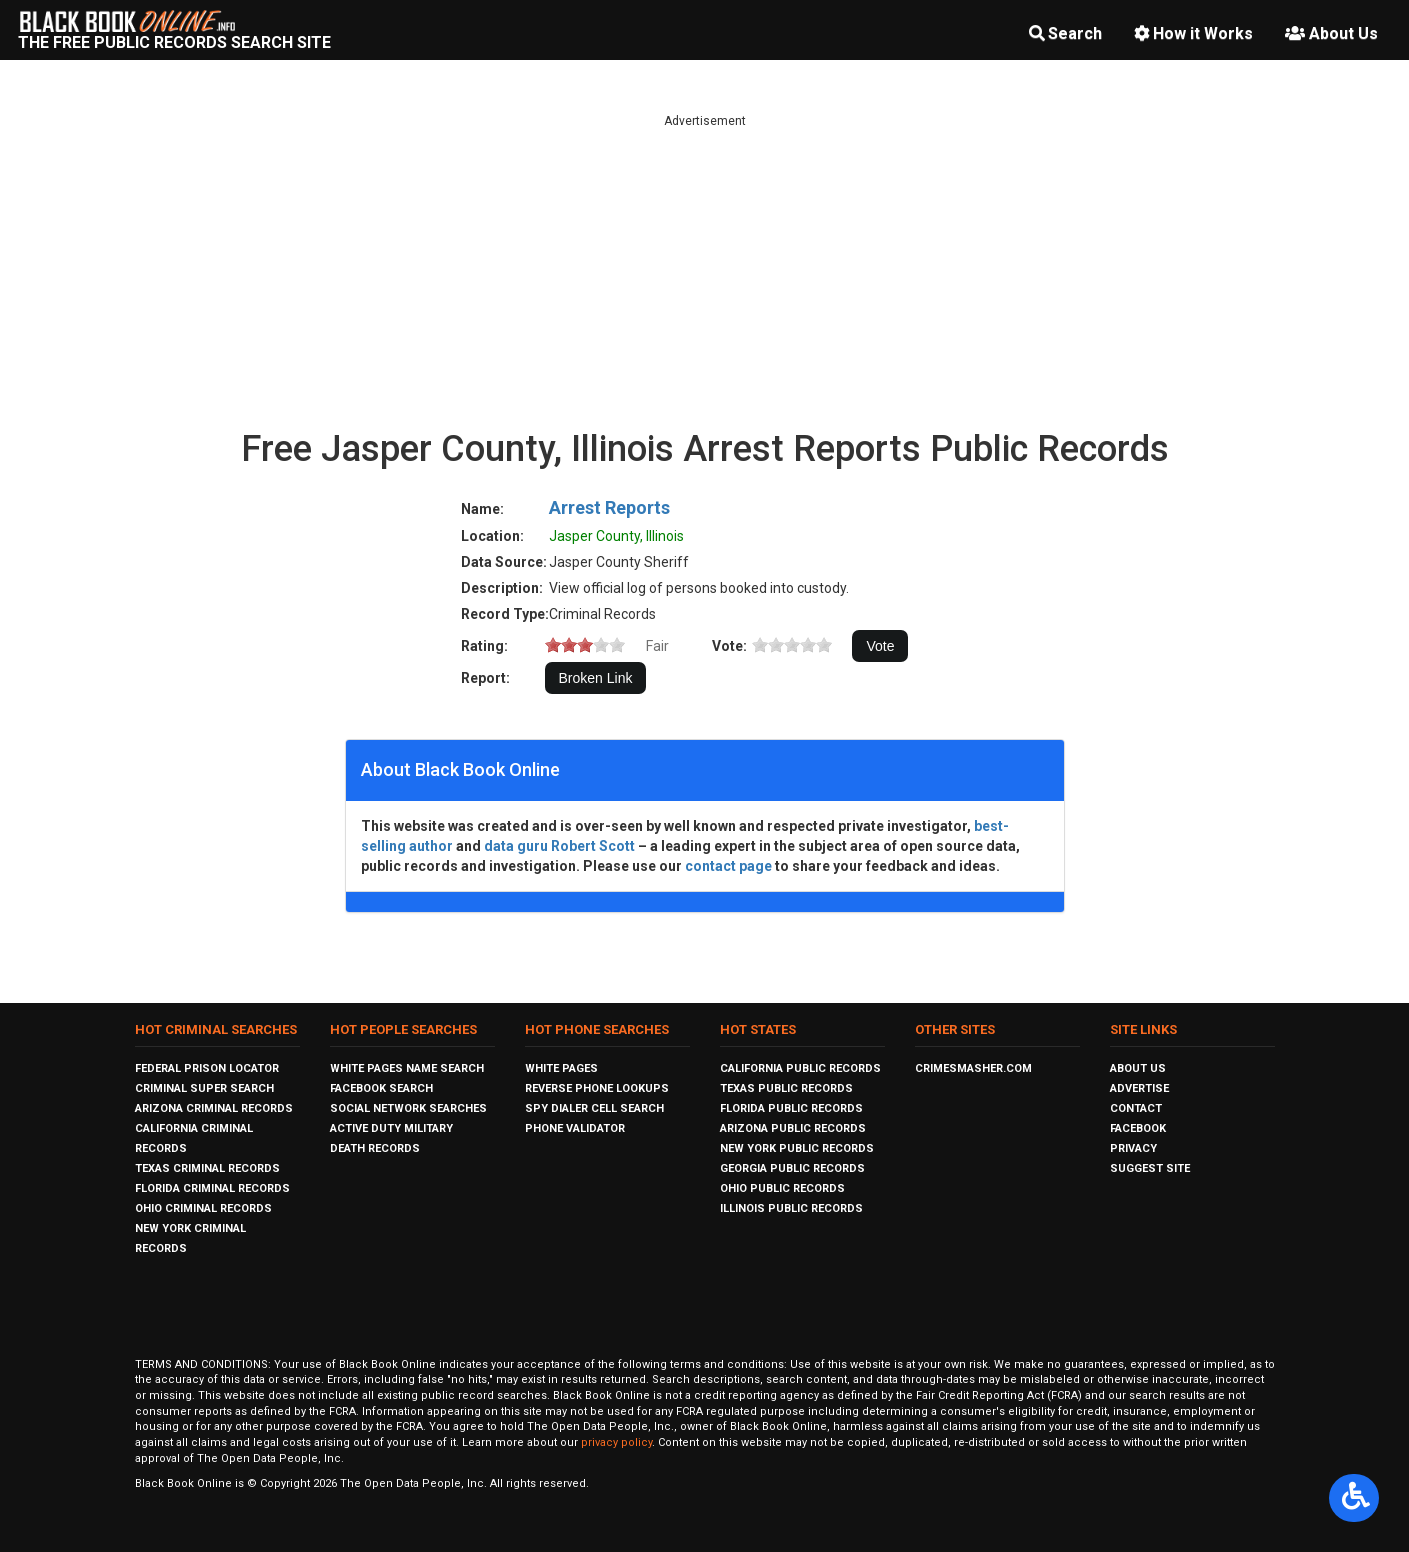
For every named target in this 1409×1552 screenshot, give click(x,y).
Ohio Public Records (782, 1188)
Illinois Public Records (791, 1208)
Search (1065, 33)
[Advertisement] (705, 270)
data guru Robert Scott (559, 846)
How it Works (1193, 33)
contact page (728, 866)
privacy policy (616, 1442)
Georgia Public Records (792, 1168)
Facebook (1138, 1128)
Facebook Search (381, 1088)
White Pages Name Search (407, 1068)
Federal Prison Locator (207, 1068)
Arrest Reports (609, 507)
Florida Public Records (791, 1108)
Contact (1136, 1108)
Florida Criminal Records (212, 1188)
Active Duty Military (391, 1128)
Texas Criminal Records (207, 1168)
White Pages (561, 1068)
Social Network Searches (408, 1108)
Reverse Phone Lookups (597, 1088)
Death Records (375, 1148)
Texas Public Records (786, 1088)
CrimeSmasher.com (973, 1068)
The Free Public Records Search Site (174, 42)
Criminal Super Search (204, 1088)
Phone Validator (575, 1128)
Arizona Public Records (793, 1128)
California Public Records (800, 1068)
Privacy (1133, 1148)
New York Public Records (797, 1148)
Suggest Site (1150, 1168)
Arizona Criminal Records (214, 1108)
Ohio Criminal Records (203, 1208)
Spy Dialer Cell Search (594, 1108)
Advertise (1139, 1088)
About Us (1331, 33)
